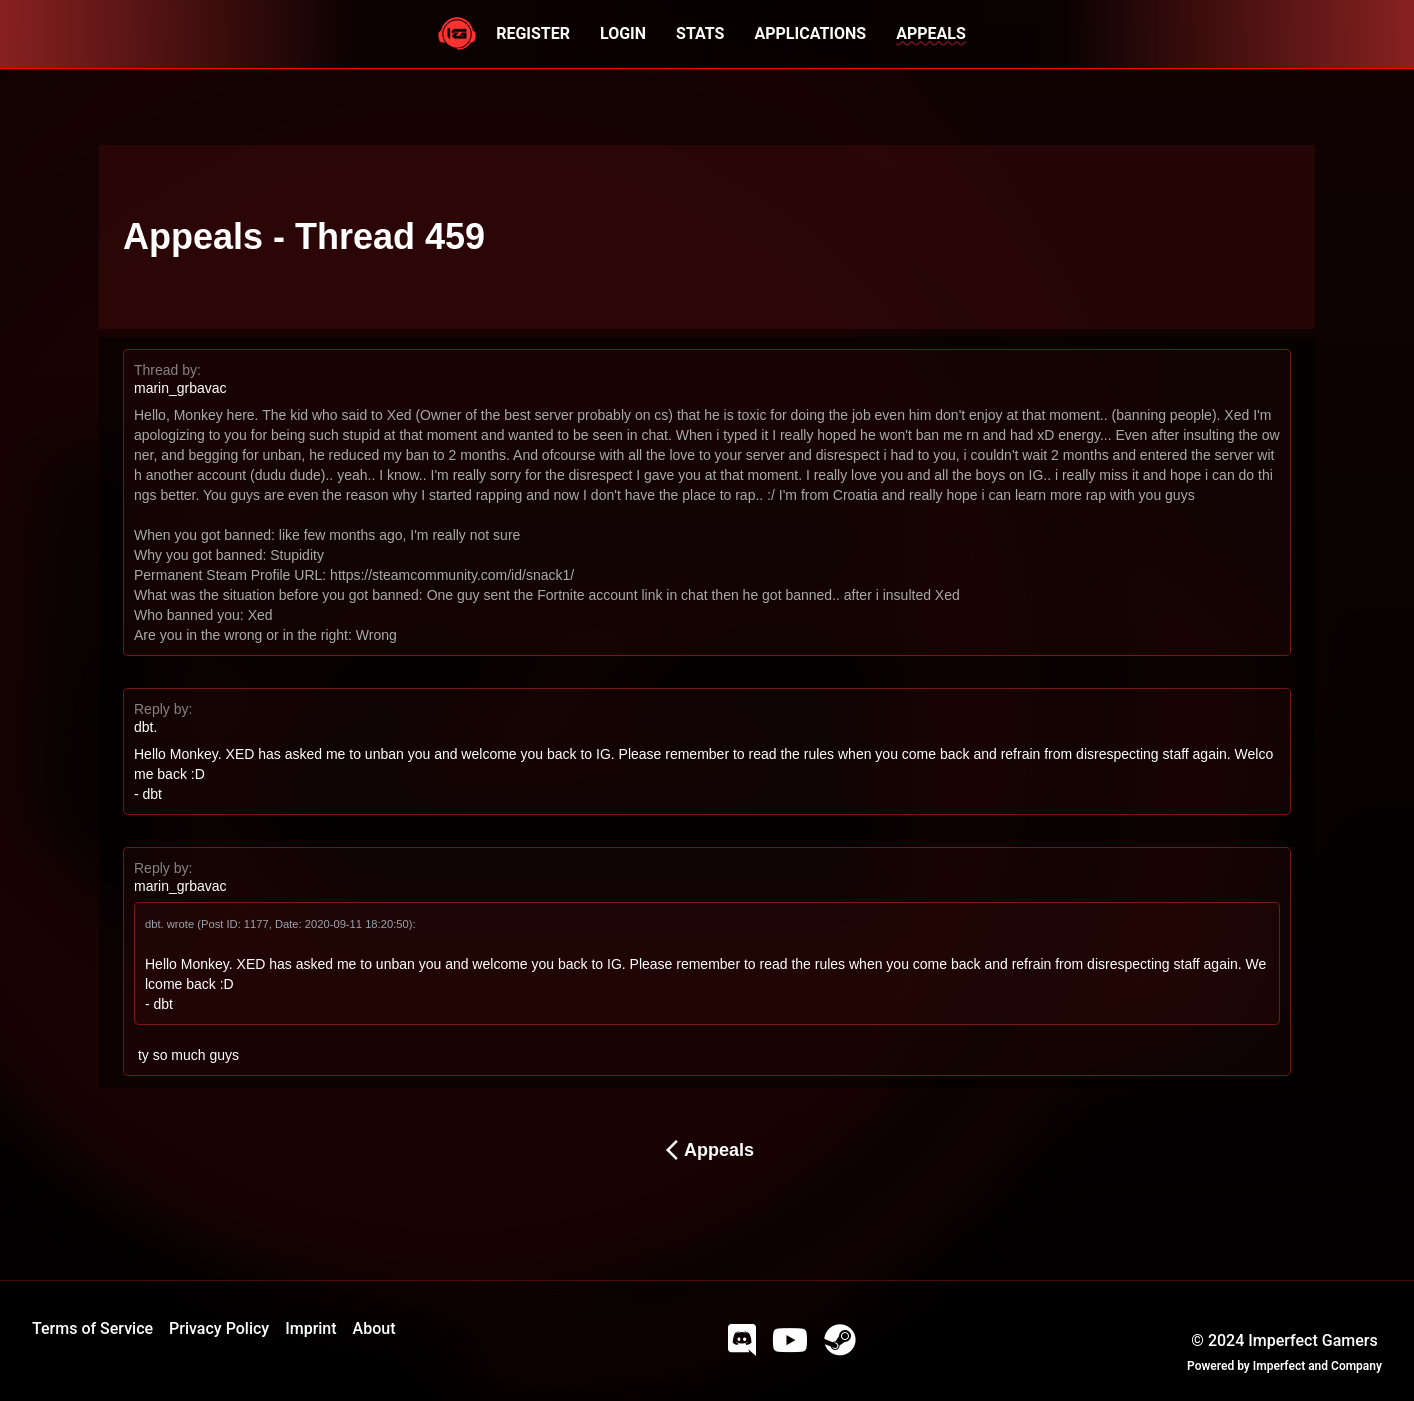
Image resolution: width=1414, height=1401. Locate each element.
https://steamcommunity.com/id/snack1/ (452, 575)
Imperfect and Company (1317, 1366)
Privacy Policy (219, 1328)
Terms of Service (92, 1328)
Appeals (707, 1150)
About (374, 1328)
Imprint (310, 1328)
